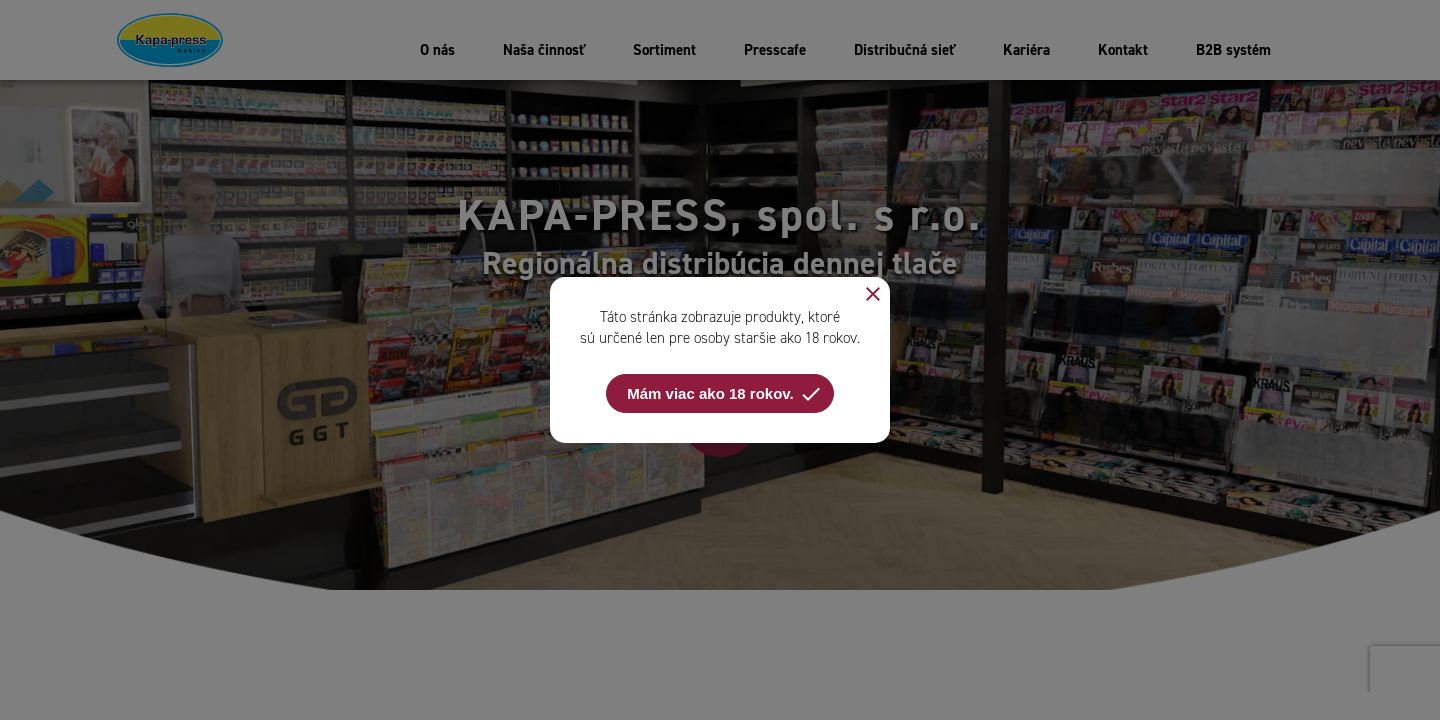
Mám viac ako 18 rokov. (724, 394)
